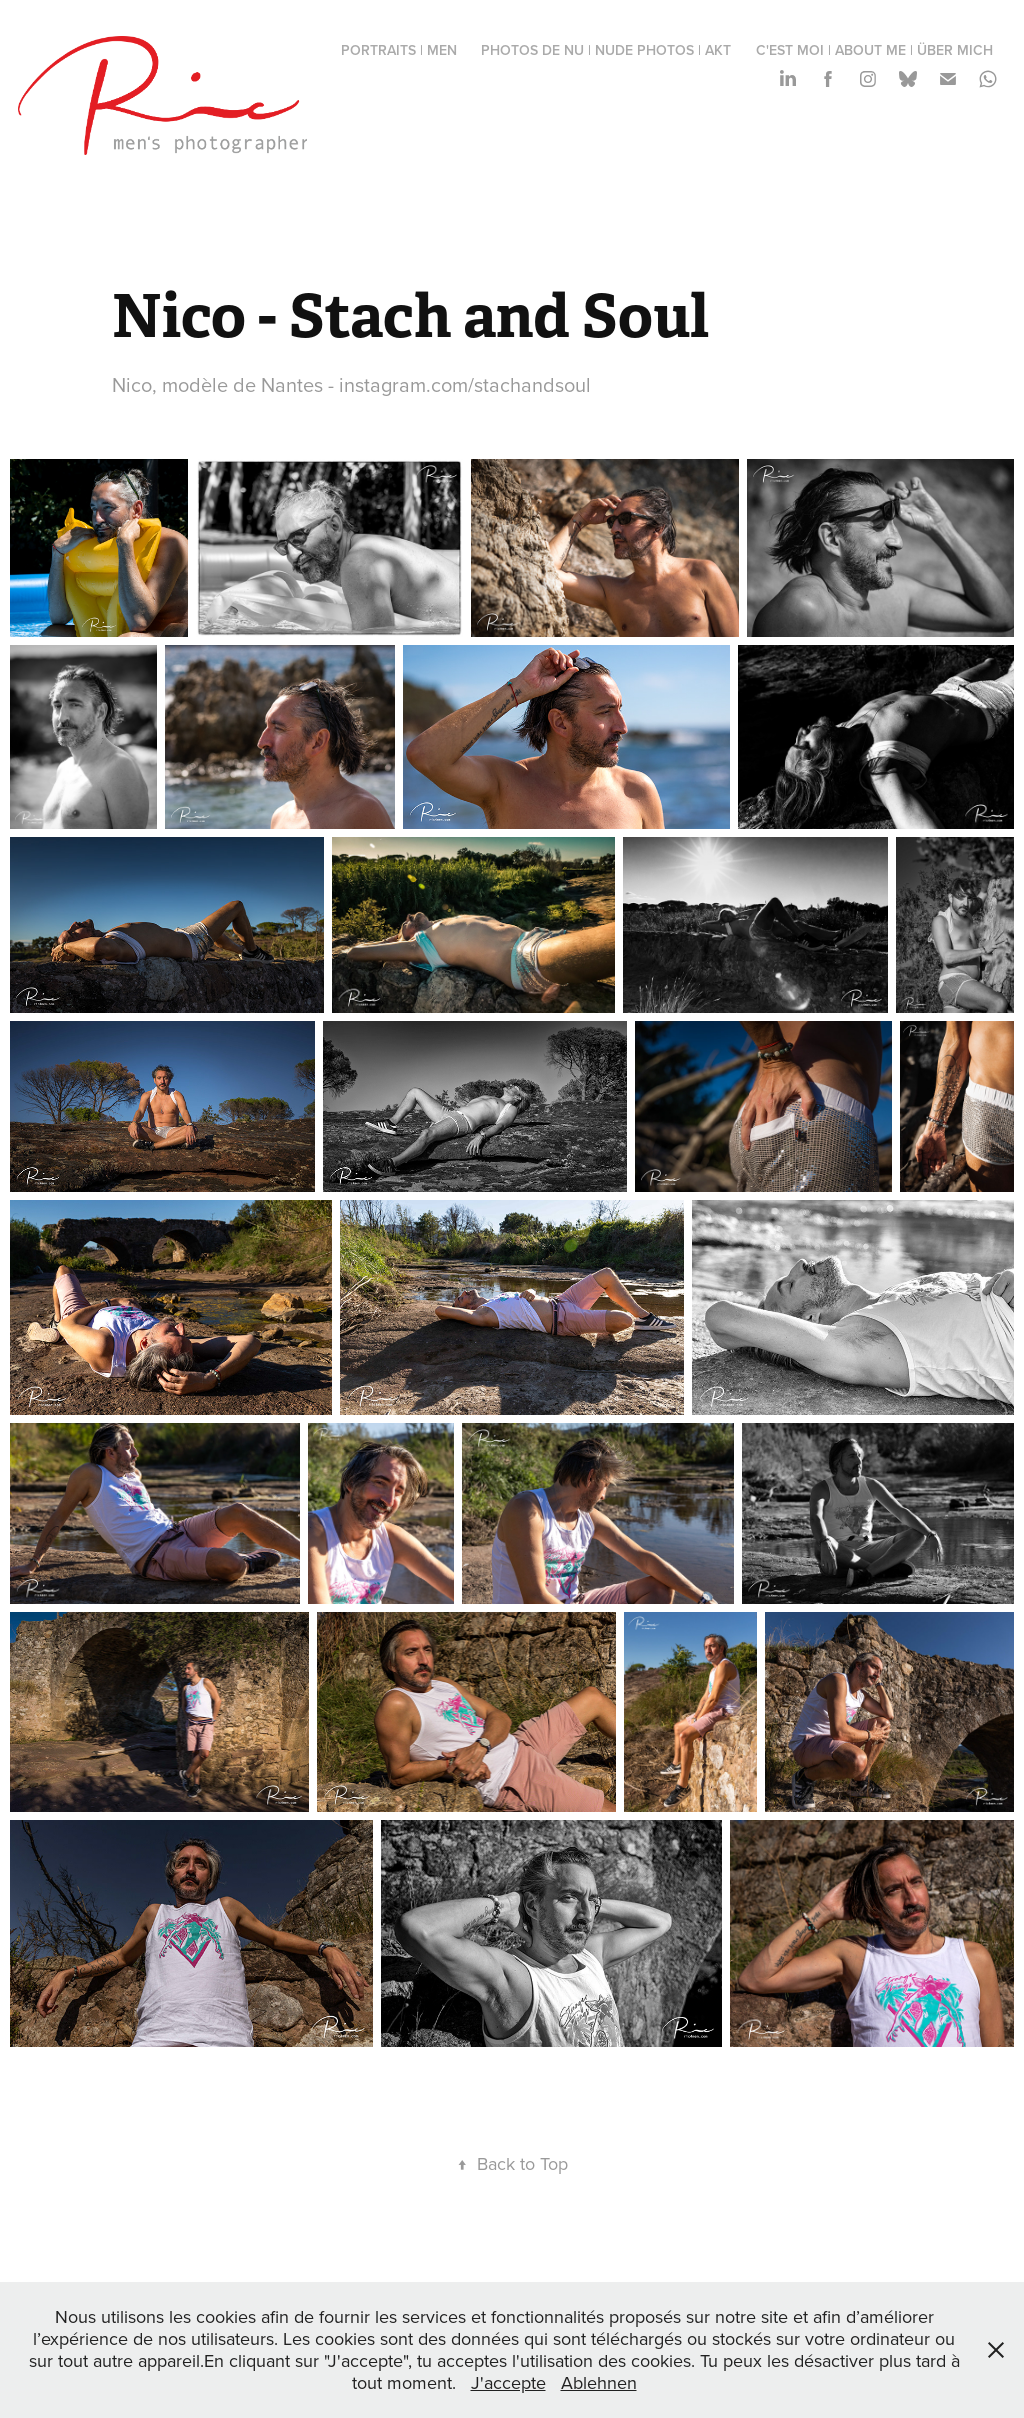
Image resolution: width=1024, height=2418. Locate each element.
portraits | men (399, 50)
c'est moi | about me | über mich (874, 50)
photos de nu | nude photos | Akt (606, 50)
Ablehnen (599, 2382)
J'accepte (508, 2382)
